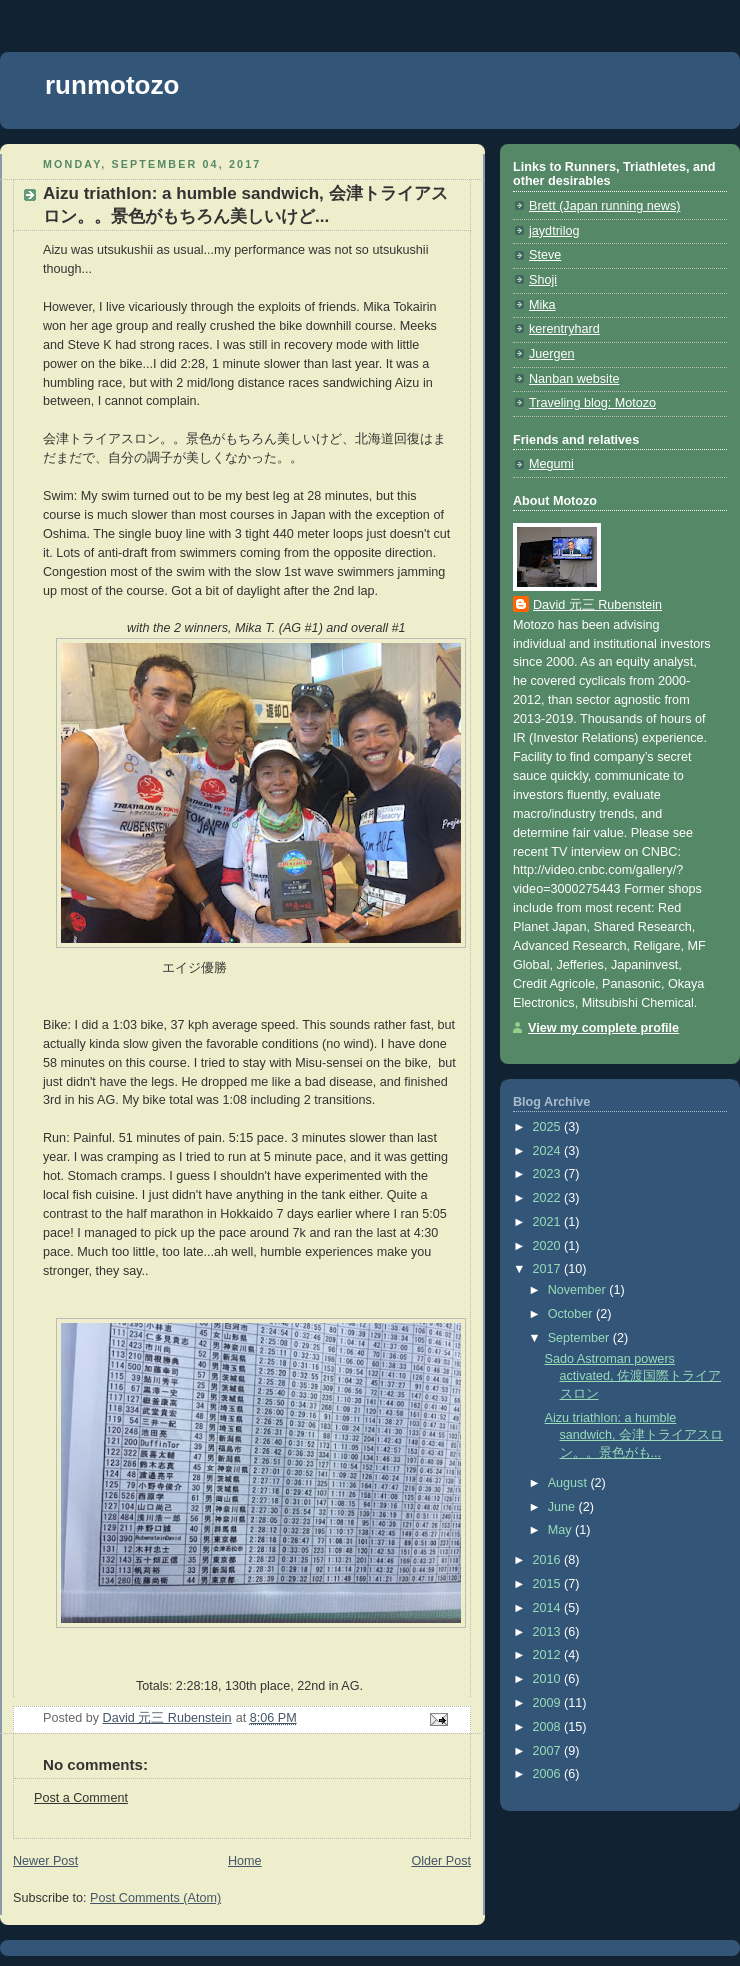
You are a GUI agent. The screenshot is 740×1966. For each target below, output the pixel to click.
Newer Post (45, 1861)
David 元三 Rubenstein (597, 605)
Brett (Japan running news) (604, 206)
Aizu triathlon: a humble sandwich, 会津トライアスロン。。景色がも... (634, 1435)
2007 (549, 1751)
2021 (549, 1222)
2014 (549, 1608)
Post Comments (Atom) (155, 1898)
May (561, 1530)
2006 (549, 1774)
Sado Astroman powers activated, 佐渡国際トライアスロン (633, 1376)
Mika (542, 305)
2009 (549, 1703)
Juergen (552, 354)
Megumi (551, 464)
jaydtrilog (554, 231)
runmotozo (112, 85)
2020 (549, 1246)
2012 (549, 1655)
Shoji (543, 280)
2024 (549, 1151)
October (572, 1314)
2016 (549, 1560)
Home (245, 1861)
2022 (549, 1198)
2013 (549, 1632)
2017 (549, 1269)
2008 (549, 1727)
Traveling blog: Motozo (592, 403)
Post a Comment (81, 1798)
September (580, 1338)
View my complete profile (603, 1028)
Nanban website (574, 379)
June (563, 1507)
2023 (549, 1174)
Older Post (441, 1861)
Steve (545, 255)
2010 (549, 1679)
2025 (549, 1127)
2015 (549, 1584)
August (569, 1483)
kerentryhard (564, 329)
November (579, 1290)
